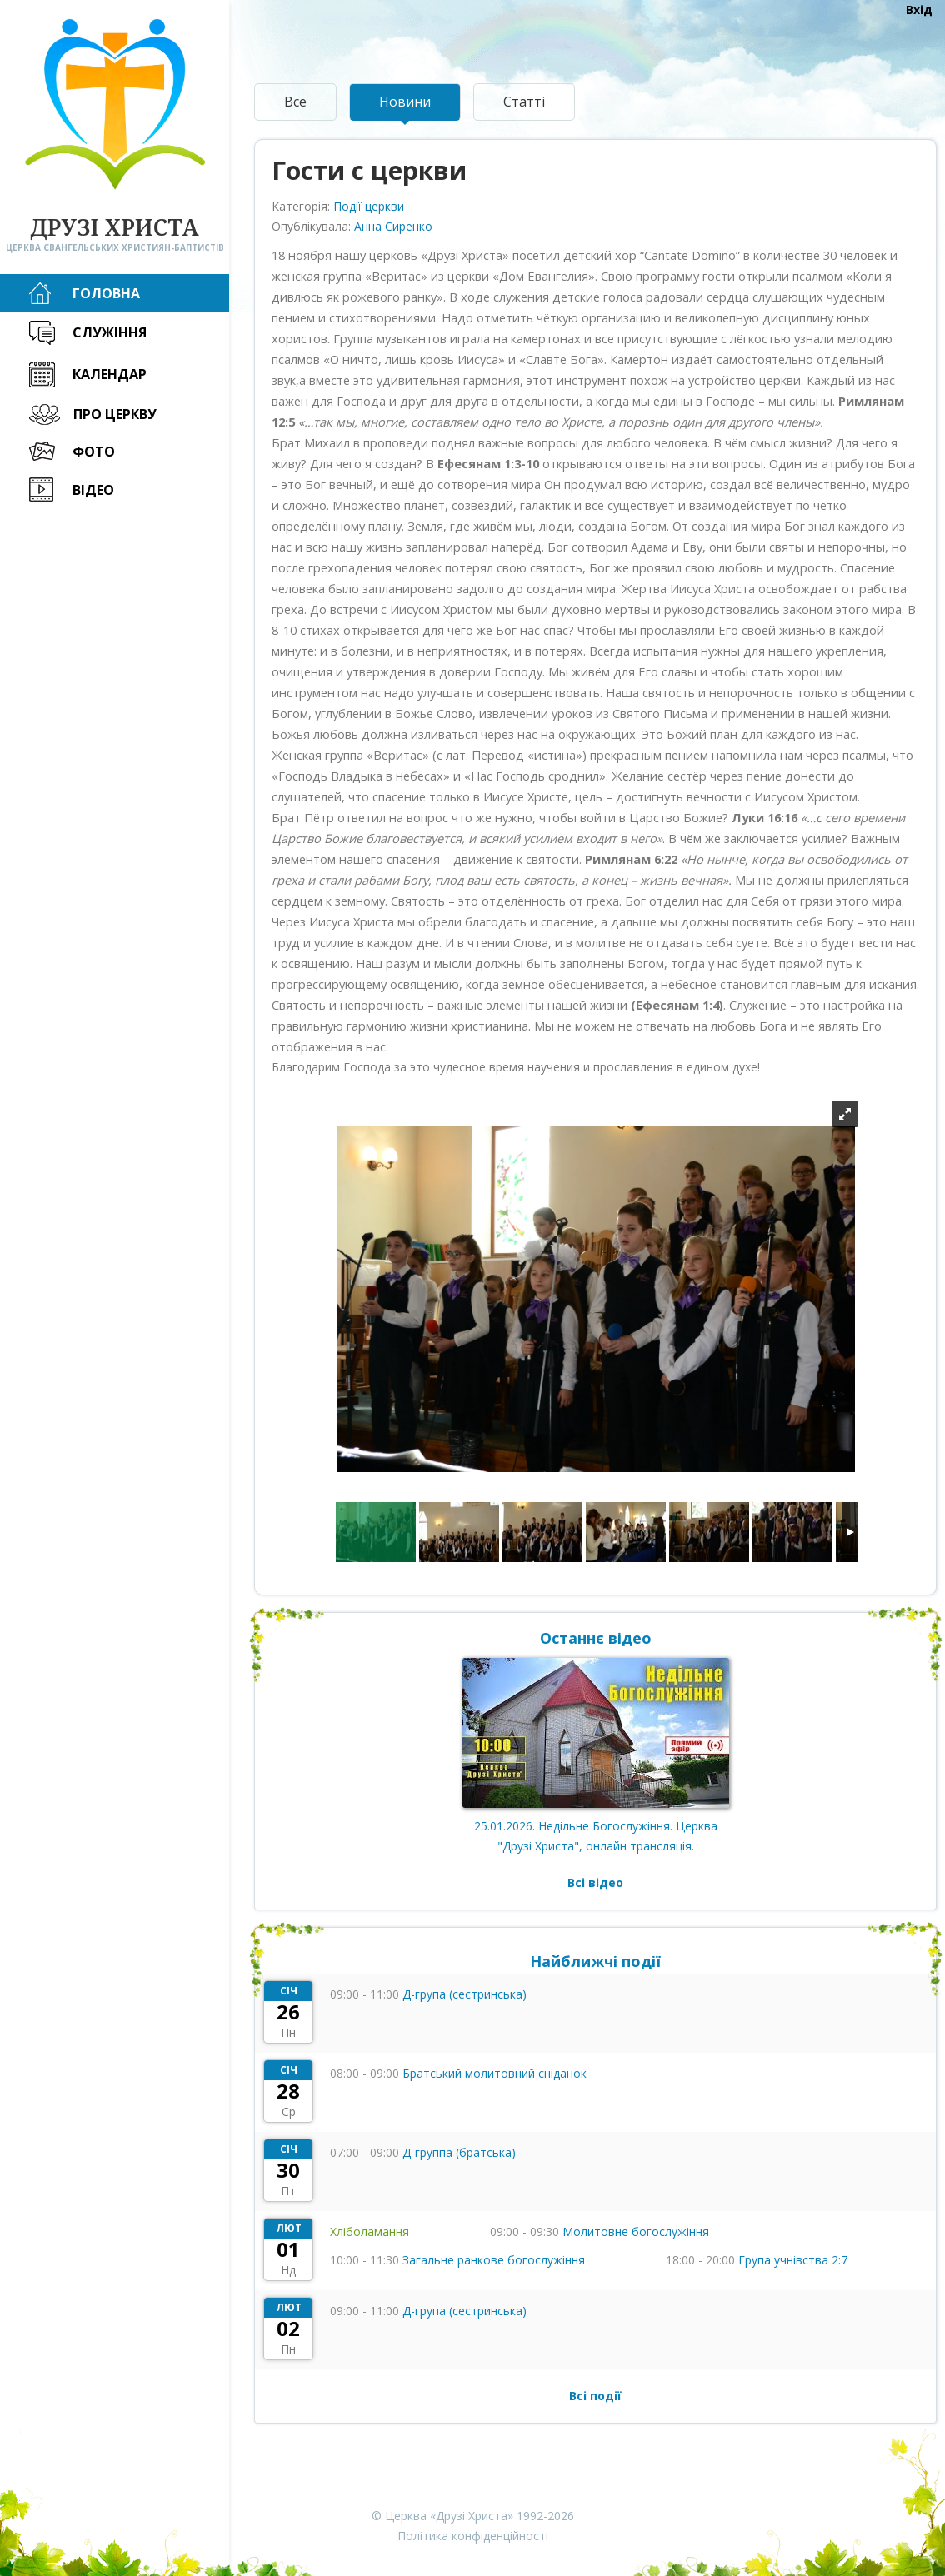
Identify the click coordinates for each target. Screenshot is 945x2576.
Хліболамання (369, 2231)
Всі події (595, 2396)
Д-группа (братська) (459, 2152)
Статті (524, 101)
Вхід (919, 9)
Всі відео (595, 1882)
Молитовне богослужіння (635, 2231)
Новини (405, 101)
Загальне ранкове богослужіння (493, 2260)
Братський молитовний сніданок (494, 2073)
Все (295, 101)
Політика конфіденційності (473, 2536)
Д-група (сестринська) (464, 1994)
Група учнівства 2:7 (793, 2260)
